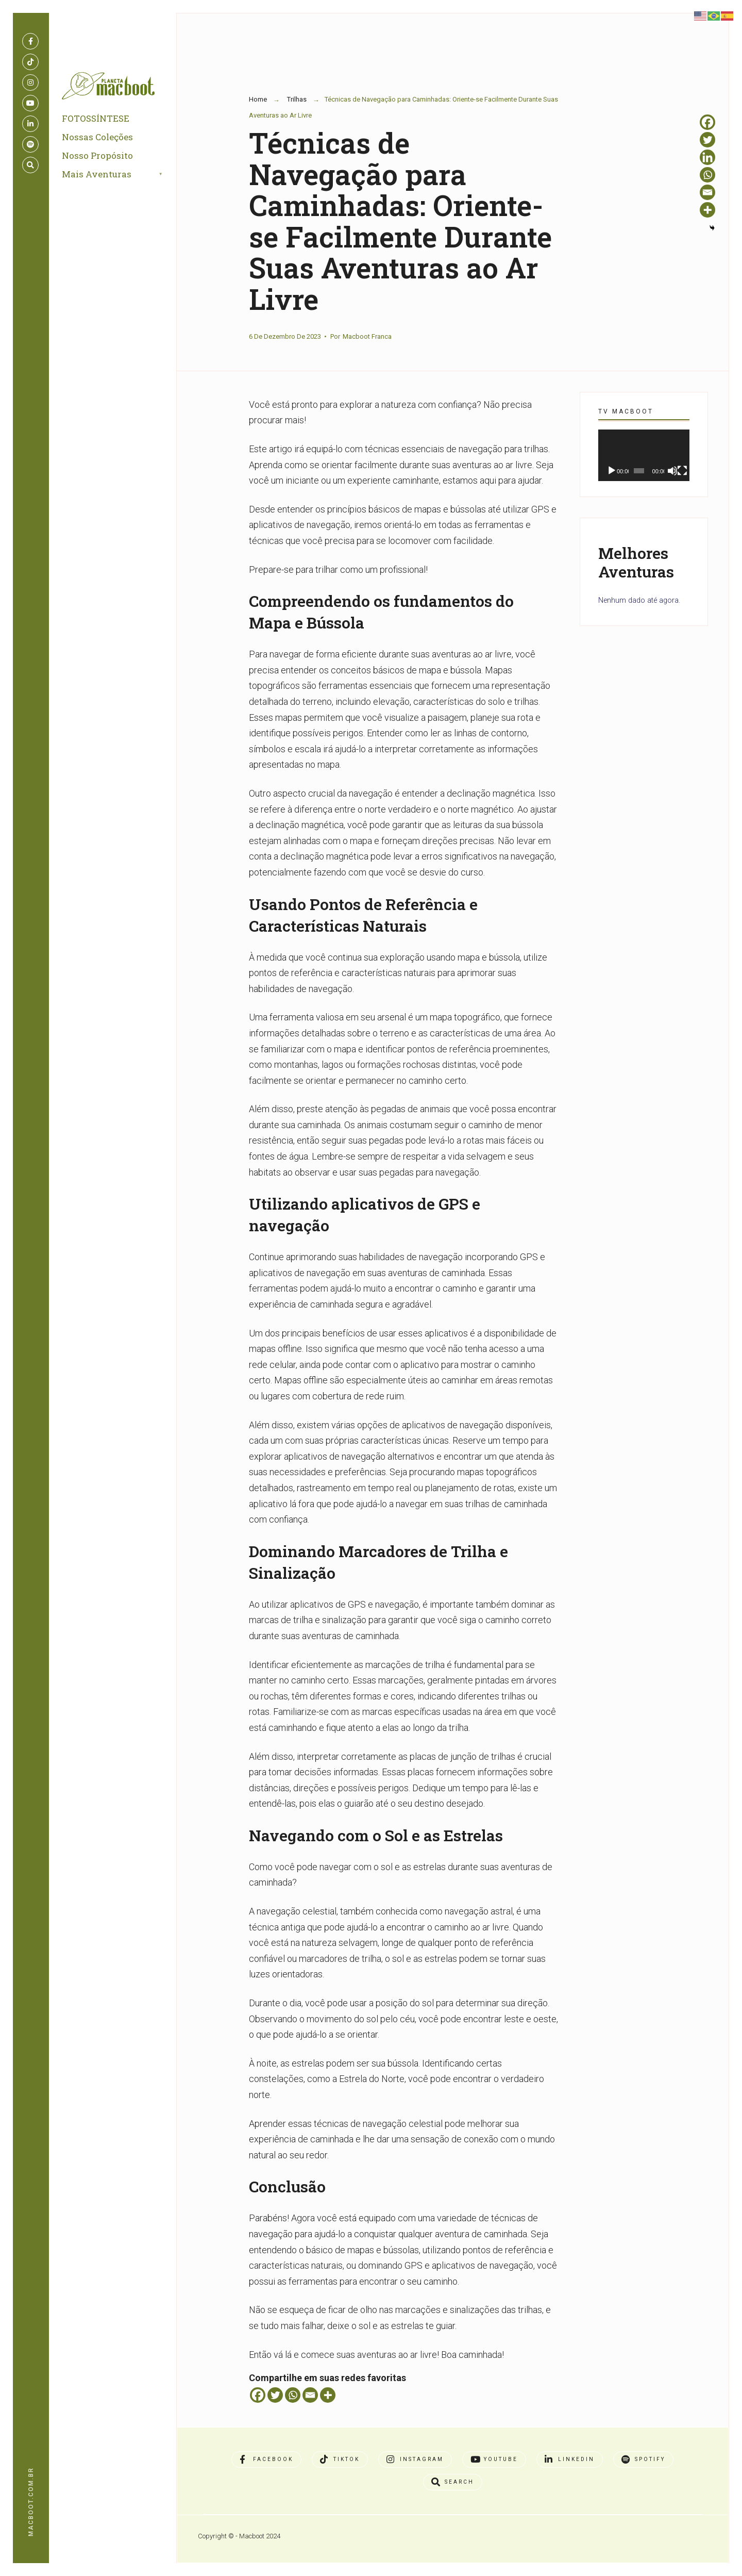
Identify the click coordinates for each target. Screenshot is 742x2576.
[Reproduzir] (611, 471)
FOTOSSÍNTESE (95, 118)
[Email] (310, 2395)
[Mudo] (672, 471)
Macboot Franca (367, 336)
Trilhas (297, 99)
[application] (643, 455)
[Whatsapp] (292, 2395)
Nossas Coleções (97, 137)
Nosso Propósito (97, 155)
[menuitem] (124, 175)
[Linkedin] (707, 157)
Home (258, 99)
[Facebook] (257, 2395)
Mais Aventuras (96, 174)
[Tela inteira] (682, 471)
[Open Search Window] (30, 165)
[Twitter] (275, 2395)
